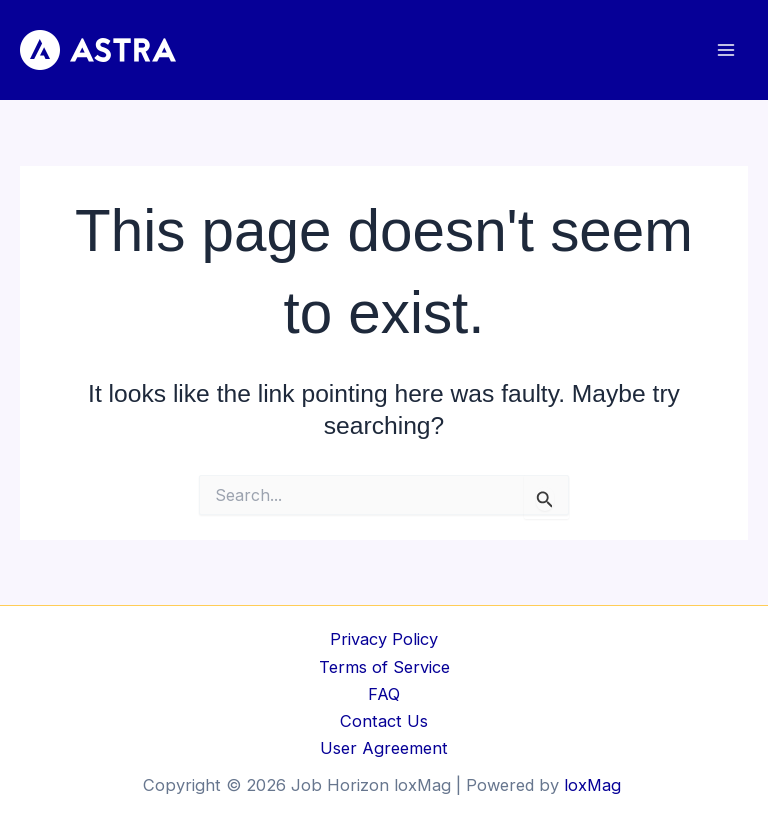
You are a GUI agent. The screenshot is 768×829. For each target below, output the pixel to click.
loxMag (595, 785)
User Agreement (384, 748)
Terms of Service (384, 667)
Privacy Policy (384, 639)
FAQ (384, 694)
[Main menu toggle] (725, 50)
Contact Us (384, 721)
